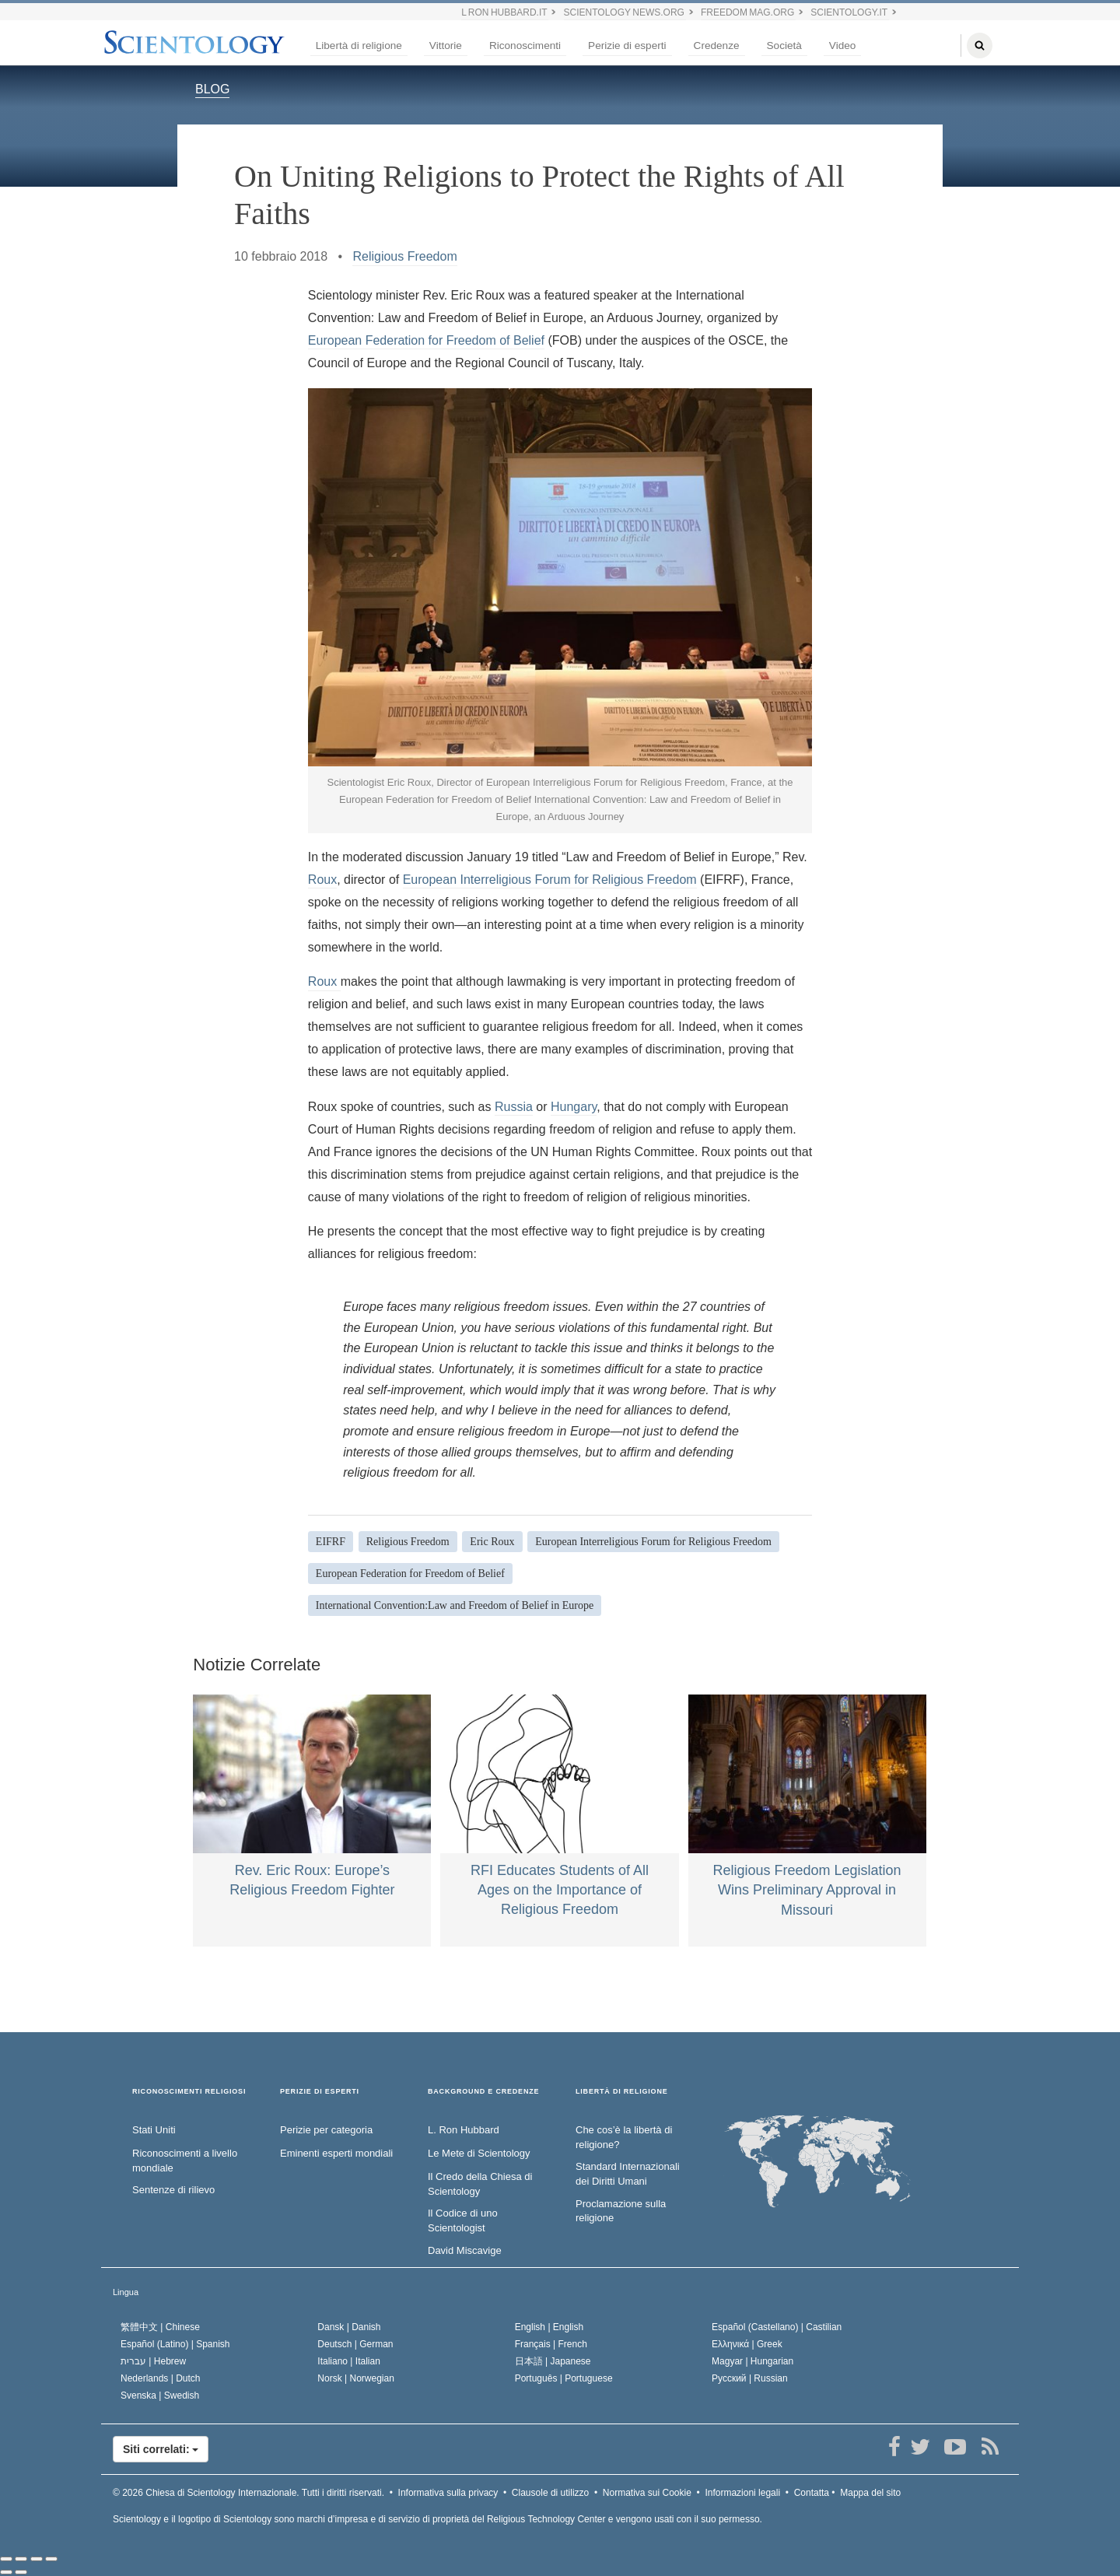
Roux (322, 879)
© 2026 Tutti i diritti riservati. (248, 2492)
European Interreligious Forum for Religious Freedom (550, 879)
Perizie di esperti (627, 45)
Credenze (717, 45)
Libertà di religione (359, 45)
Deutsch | (355, 2344)
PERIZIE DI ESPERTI (319, 2091)
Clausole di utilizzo (550, 2492)
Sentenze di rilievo (173, 2190)
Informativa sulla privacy (448, 2492)
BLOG (212, 89)
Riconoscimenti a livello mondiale (184, 2160)
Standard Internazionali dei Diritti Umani (628, 2174)
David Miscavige (465, 2250)
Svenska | (160, 2395)
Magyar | (752, 2361)
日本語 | (553, 2361)
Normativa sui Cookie (647, 2492)
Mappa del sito (870, 2492)
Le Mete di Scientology (479, 2153)
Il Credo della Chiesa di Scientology (480, 2184)
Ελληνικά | (747, 2344)
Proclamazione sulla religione (621, 2211)
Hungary (574, 1106)
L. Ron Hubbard (463, 2130)
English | (549, 2327)
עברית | (153, 2361)
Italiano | (348, 2361)
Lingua (125, 2292)
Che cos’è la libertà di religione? (624, 2137)
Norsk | (355, 2378)
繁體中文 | (160, 2327)
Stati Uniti (154, 2130)
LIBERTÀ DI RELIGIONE (622, 2091)
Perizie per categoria (326, 2130)
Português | (564, 2378)
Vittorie (445, 45)
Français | (551, 2344)
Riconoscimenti (525, 45)
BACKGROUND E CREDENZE (483, 2091)
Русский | (750, 2378)
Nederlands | (161, 2378)
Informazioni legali (742, 2492)
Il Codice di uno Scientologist (463, 2220)
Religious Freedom (404, 256)
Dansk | (348, 2327)
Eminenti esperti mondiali (336, 2153)
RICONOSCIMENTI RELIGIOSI (189, 2091)
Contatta (811, 2492)
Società (784, 45)
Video (842, 45)
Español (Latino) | (175, 2344)
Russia (514, 1106)
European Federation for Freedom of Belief (426, 340)
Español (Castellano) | (777, 2327)
